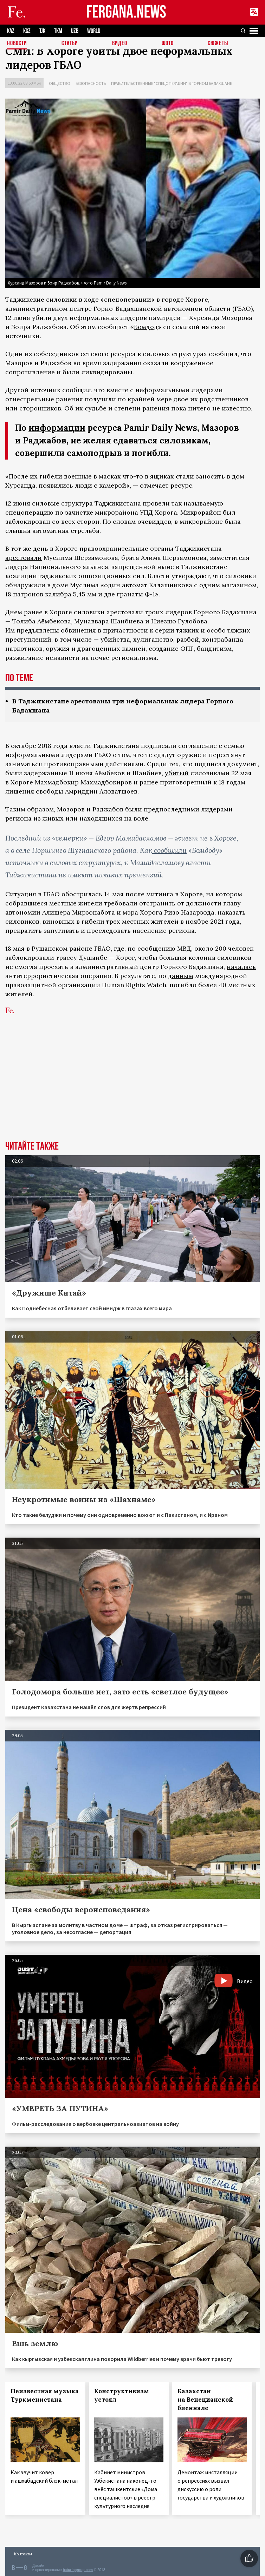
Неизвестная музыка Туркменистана (45, 2395)
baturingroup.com (78, 2570)
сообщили (169, 850)
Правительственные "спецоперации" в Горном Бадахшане (171, 83)
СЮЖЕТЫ (218, 43)
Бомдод (146, 327)
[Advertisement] (132, 1088)
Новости (17, 43)
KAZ (10, 31)
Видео (119, 43)
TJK (42, 31)
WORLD (93, 31)
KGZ (27, 31)
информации (56, 427)
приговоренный (186, 782)
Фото (168, 43)
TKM (58, 31)
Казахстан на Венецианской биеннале (205, 2399)
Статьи (70, 43)
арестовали (23, 558)
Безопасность (91, 83)
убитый (177, 773)
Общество (59, 83)
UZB (74, 31)
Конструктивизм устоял (121, 2395)
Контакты (23, 2553)
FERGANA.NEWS (126, 12)
